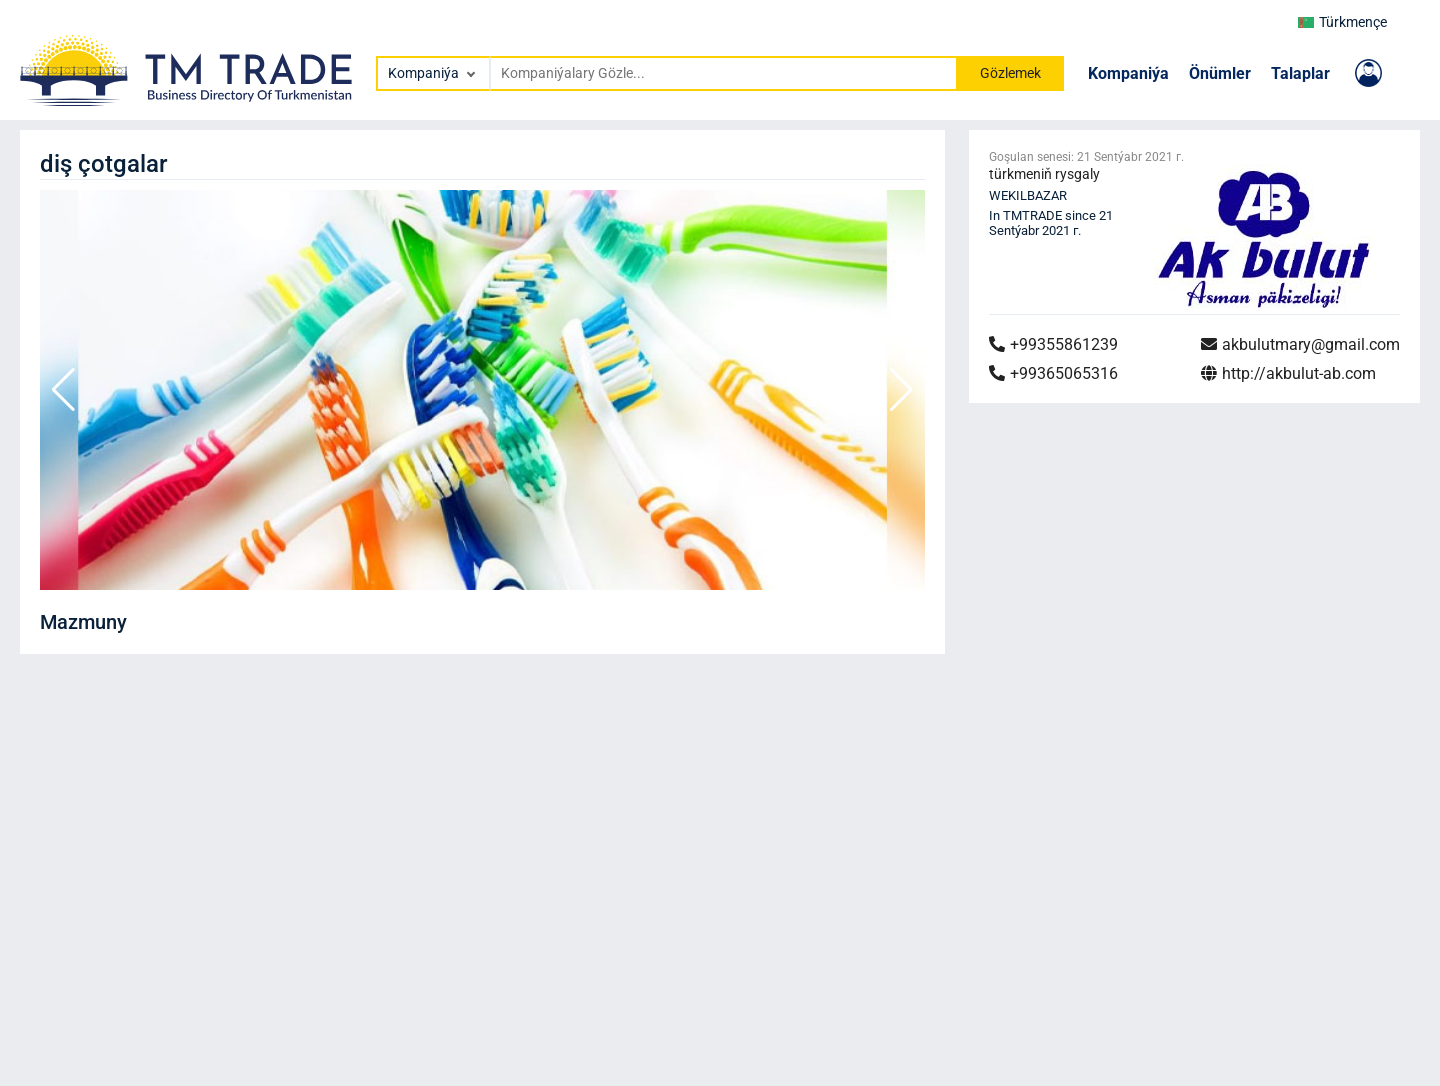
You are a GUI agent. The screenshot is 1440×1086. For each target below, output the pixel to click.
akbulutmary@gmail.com (1300, 344)
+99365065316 (1053, 373)
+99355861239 (1053, 344)
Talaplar (1300, 73)
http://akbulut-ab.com (1288, 373)
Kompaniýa (1128, 73)
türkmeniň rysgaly (1044, 174)
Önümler (1220, 73)
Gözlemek (1010, 73)
